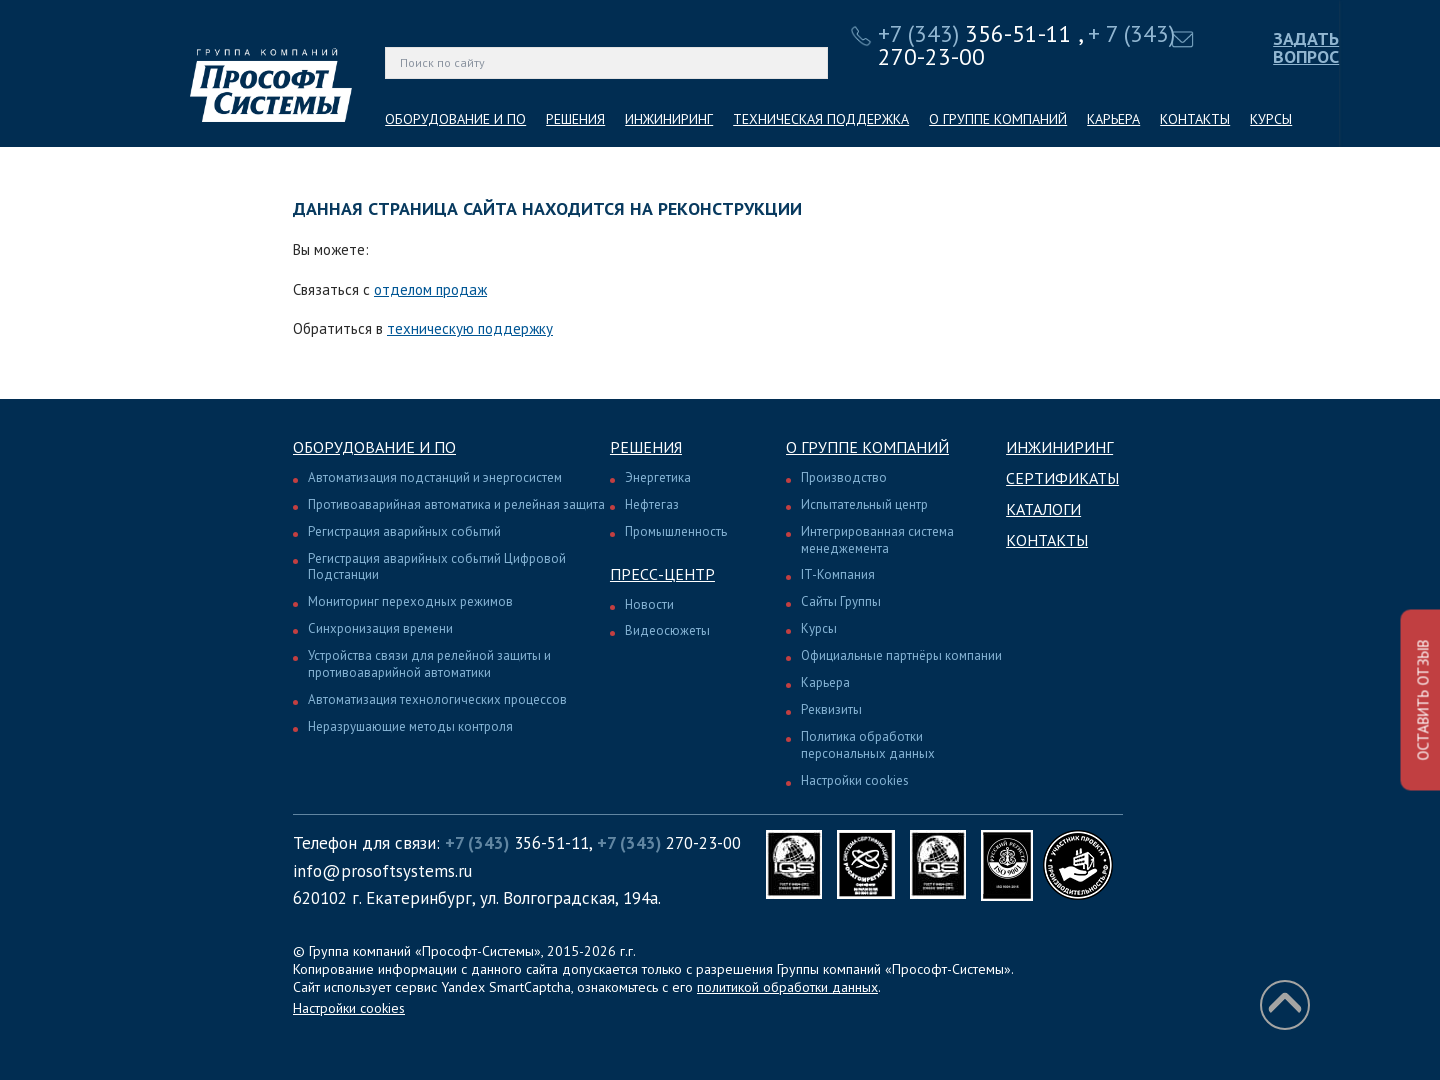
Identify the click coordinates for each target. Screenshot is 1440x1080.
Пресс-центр (662, 574)
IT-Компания (838, 574)
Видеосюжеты (667, 630)
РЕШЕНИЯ (575, 119)
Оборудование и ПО (374, 447)
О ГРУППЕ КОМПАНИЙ (998, 119)
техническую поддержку (470, 328)
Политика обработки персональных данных (868, 745)
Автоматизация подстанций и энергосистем (435, 477)
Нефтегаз (652, 504)
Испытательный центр (864, 504)
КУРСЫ (1271, 119)
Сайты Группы (841, 601)
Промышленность (676, 531)
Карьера (825, 682)
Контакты (1047, 540)
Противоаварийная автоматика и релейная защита (456, 504)
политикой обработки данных (787, 987)
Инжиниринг (1059, 447)
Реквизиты (831, 709)
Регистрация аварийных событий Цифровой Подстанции (437, 567)
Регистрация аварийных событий (404, 531)
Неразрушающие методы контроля (410, 726)
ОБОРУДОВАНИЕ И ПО (455, 119)
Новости (649, 604)
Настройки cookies (855, 780)
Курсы (819, 628)
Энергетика (658, 477)
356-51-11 (975, 33)
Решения (646, 447)
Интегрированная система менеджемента (877, 540)
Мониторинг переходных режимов (410, 601)
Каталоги (1043, 509)
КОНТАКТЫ (1195, 119)
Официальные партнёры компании (901, 655)
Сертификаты (1062, 478)
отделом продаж (430, 289)
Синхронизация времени (380, 628)
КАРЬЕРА (1113, 119)
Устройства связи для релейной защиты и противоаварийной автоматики (429, 664)
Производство (844, 477)
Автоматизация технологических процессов (437, 699)
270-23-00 (669, 843)
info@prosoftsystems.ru (382, 871)
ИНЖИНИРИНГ (669, 119)
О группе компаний (867, 447)
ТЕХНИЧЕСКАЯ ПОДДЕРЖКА (821, 119)
